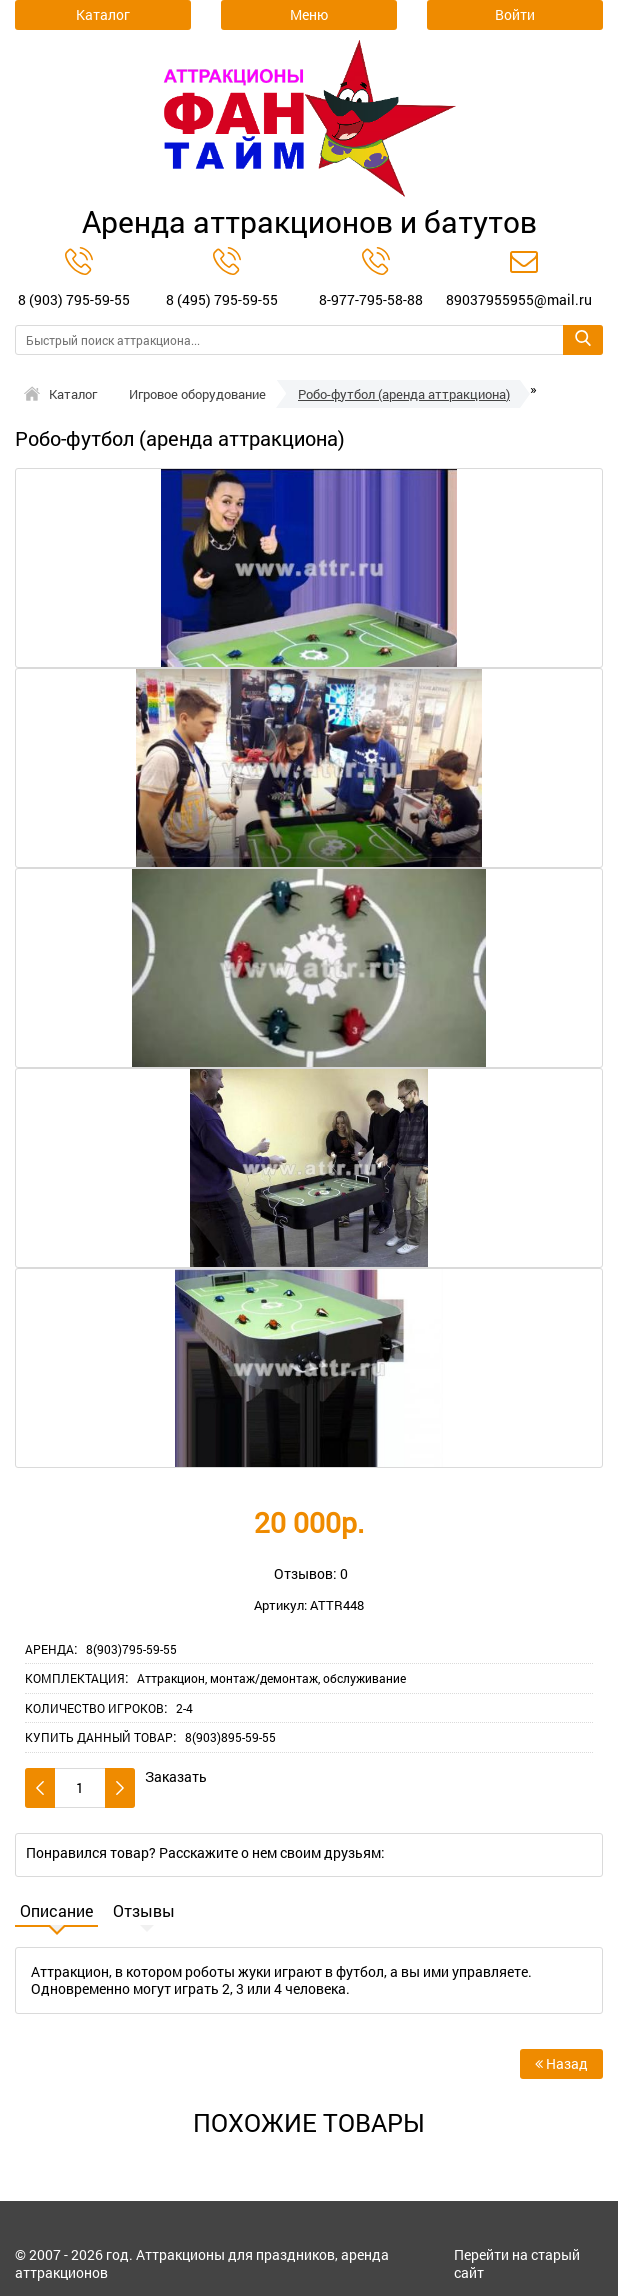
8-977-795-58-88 (371, 299)
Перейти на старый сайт (517, 2263)
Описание (56, 1911)
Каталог (73, 394)
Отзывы (144, 1911)
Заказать (176, 1777)
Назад (561, 2063)
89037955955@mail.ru (519, 299)
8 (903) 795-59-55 (74, 299)
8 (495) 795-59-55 (222, 299)
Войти (515, 14)
